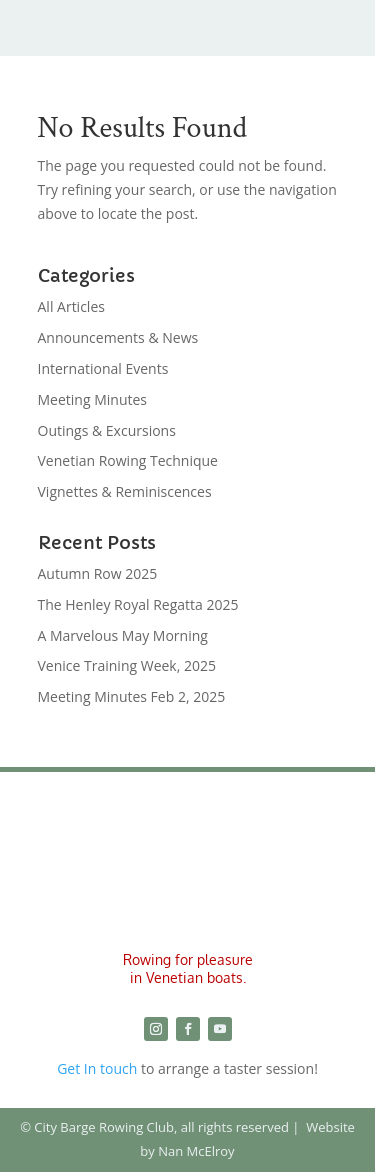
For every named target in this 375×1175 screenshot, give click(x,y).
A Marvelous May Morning (123, 635)
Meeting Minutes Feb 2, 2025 (132, 696)
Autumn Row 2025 (98, 573)
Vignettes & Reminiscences (125, 491)
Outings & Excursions (107, 430)
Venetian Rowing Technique (128, 460)
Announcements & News (118, 337)
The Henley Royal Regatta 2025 (138, 604)
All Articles (71, 306)
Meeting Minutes (92, 399)
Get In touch (97, 1068)
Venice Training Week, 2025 (127, 665)
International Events (103, 368)
